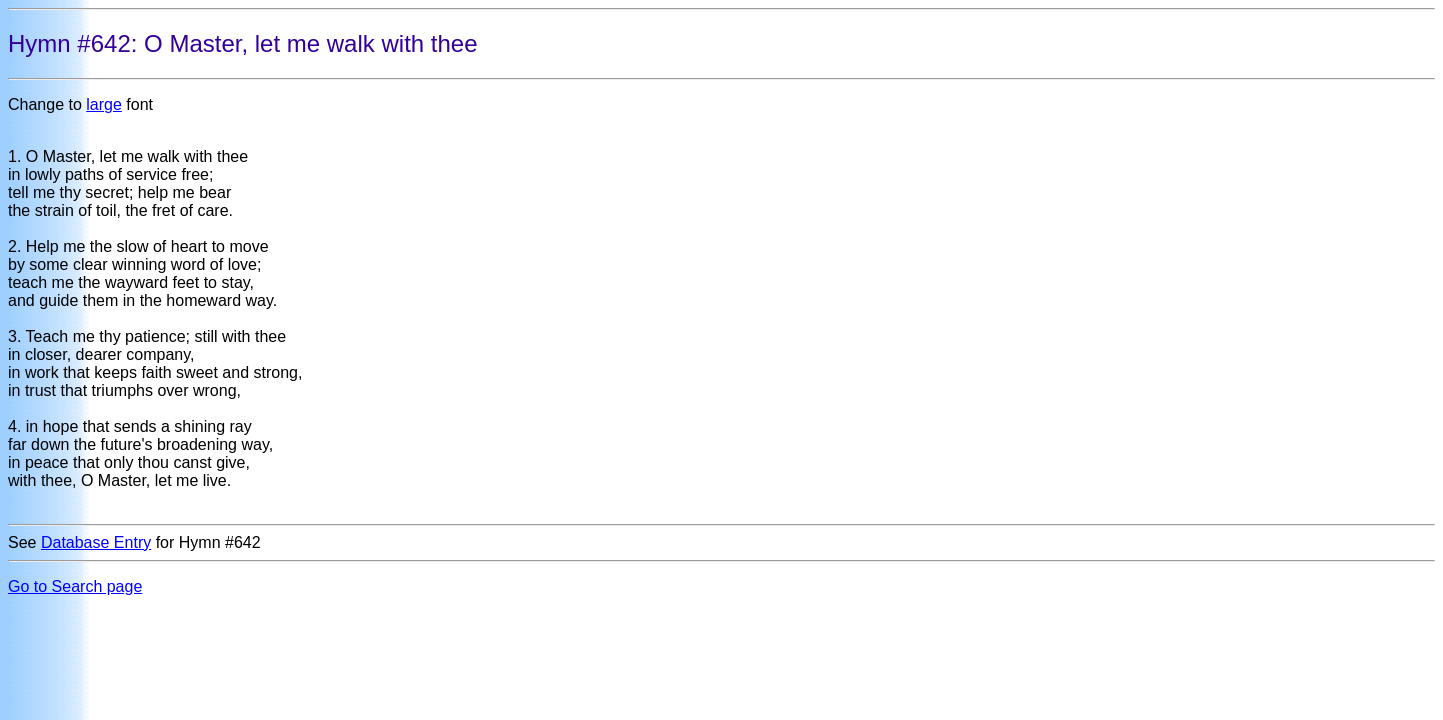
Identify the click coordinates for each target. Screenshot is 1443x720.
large (104, 104)
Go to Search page (75, 586)
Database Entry (96, 542)
